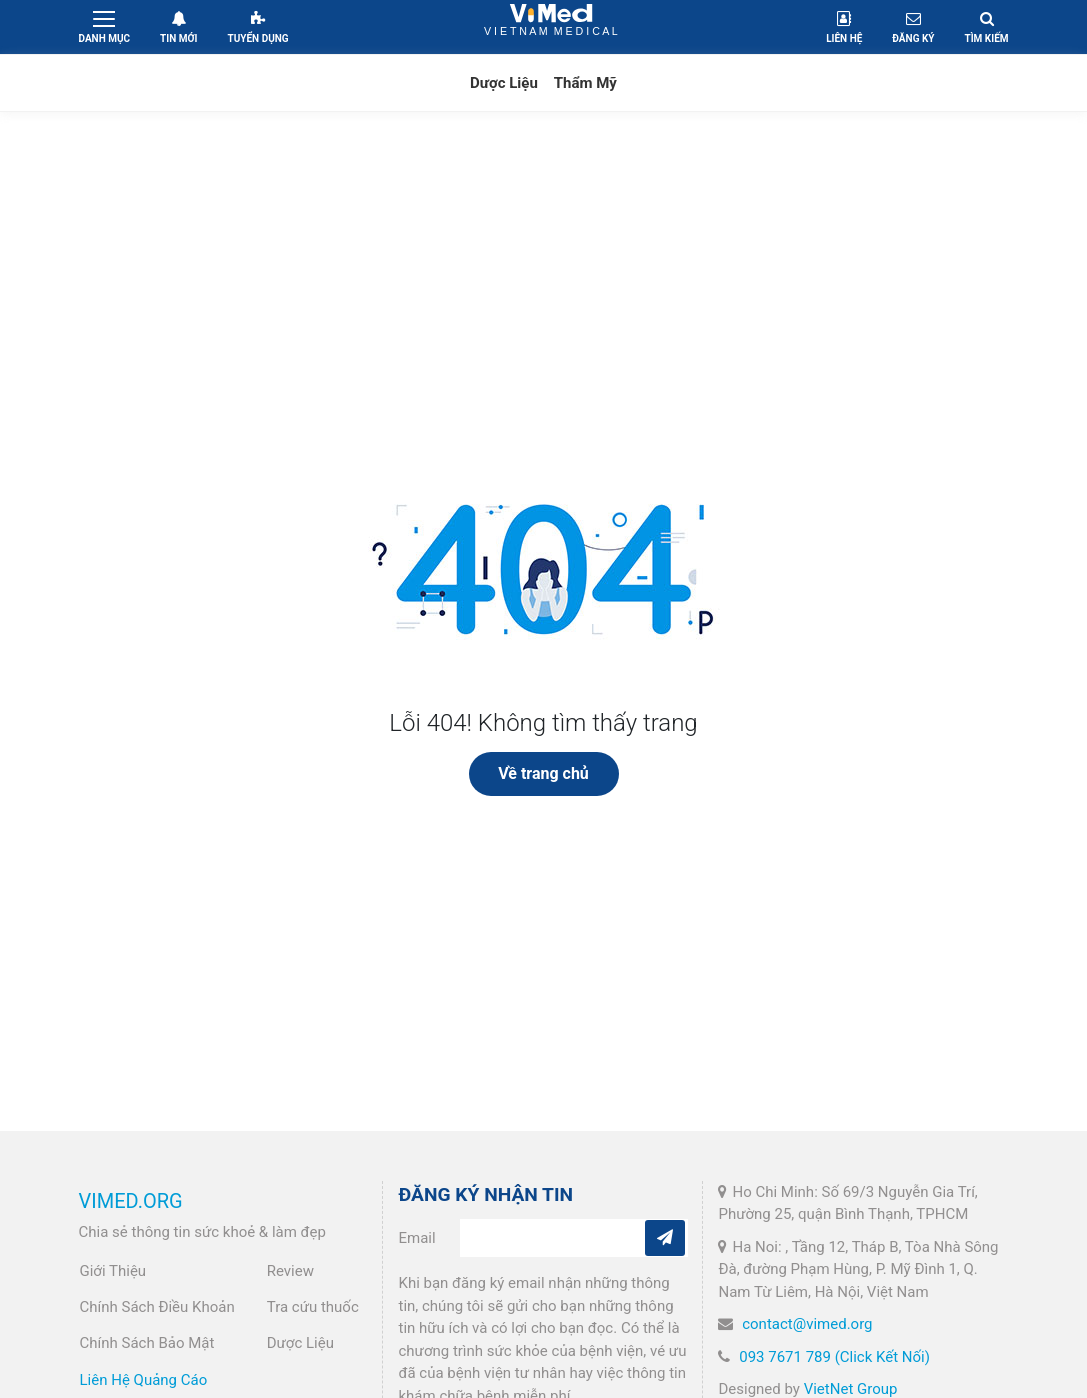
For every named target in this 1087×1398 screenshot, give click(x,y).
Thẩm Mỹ (585, 83)
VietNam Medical (551, 26)
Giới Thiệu (113, 1271)
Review (290, 1271)
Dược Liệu (504, 83)
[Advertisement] (543, 282)
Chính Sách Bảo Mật (147, 1343)
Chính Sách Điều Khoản (157, 1307)
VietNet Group (851, 1389)
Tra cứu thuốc (313, 1307)
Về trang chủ (543, 773)
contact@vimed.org (807, 1324)
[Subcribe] (665, 1238)
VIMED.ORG (131, 1201)
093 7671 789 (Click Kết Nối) (834, 1357)
